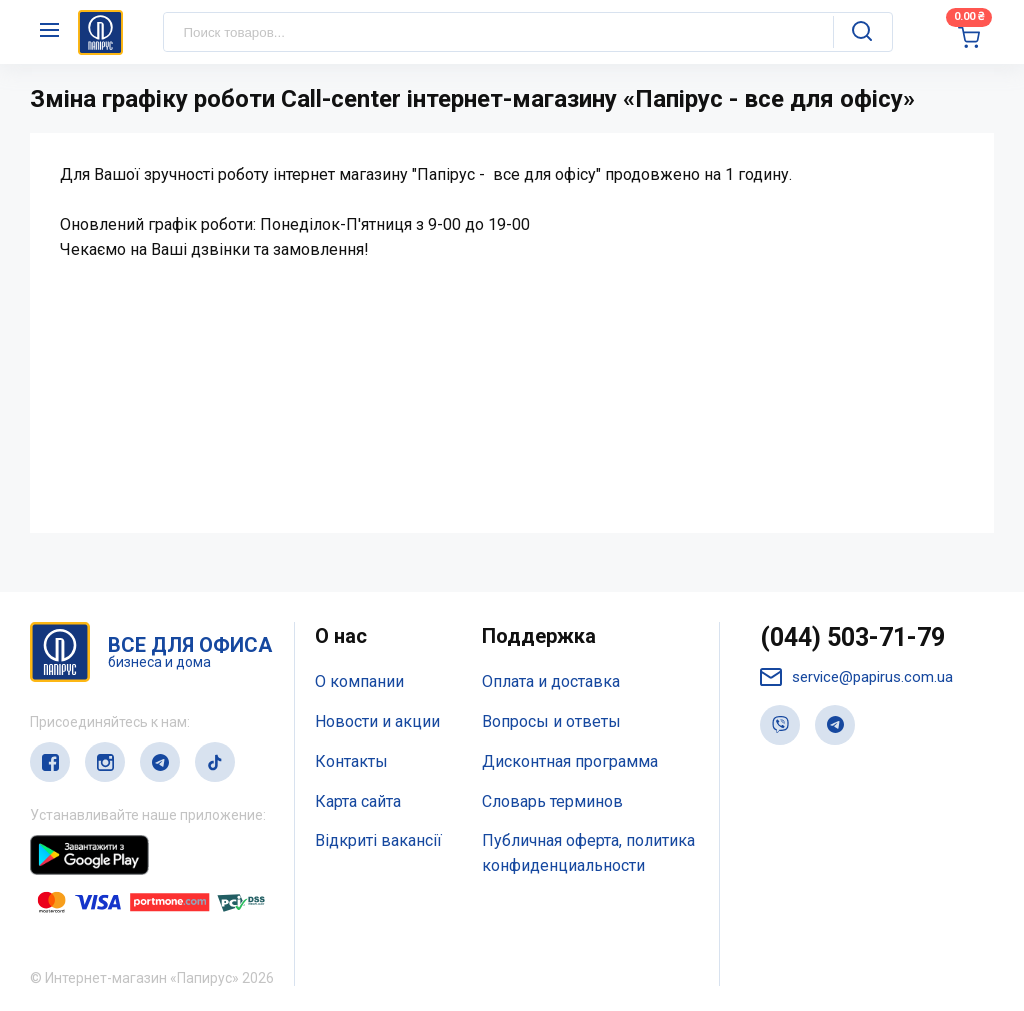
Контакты (351, 761)
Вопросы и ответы (551, 721)
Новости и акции (377, 721)
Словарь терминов (552, 801)
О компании (359, 681)
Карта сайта (358, 801)
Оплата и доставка (551, 681)
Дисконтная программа (570, 761)
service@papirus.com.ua (856, 677)
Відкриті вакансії (378, 840)
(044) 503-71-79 (852, 637)
